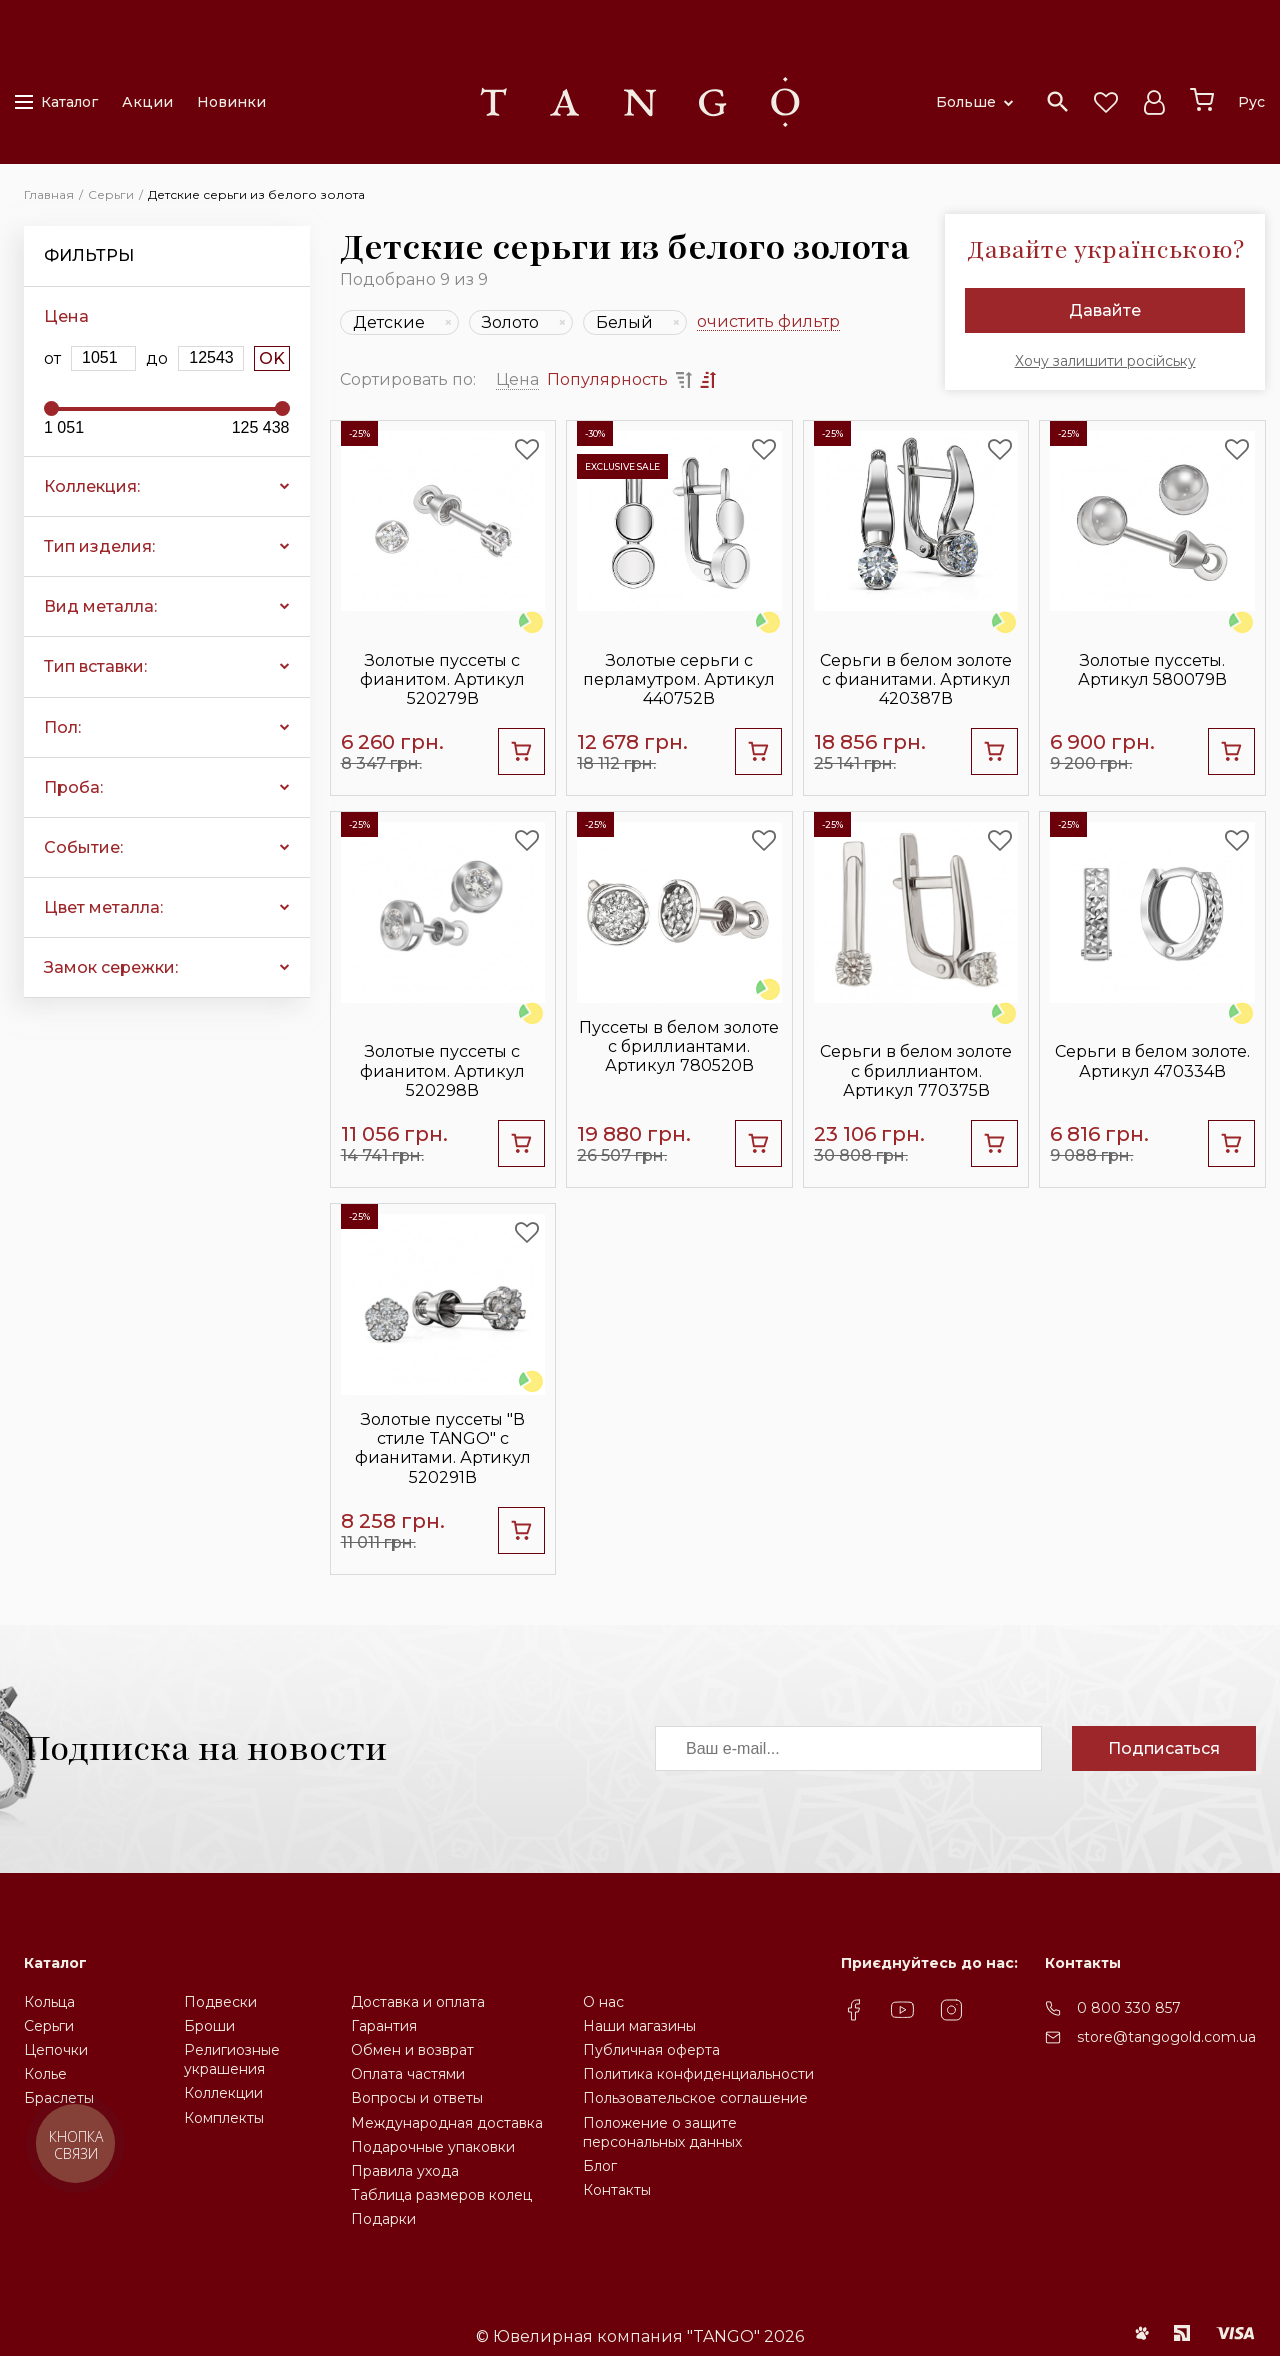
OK (272, 358)
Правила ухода (405, 2171)
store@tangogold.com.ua (1166, 2037)
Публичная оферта (651, 2050)
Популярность (607, 379)
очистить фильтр (768, 322)
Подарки (383, 2219)
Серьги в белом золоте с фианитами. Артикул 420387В (916, 679)
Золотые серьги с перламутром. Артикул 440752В (679, 679)
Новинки (231, 102)
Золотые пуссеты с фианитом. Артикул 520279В (442, 679)
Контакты (617, 2190)
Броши (209, 2026)
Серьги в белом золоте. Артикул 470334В (1152, 1061)
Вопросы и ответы (417, 2098)
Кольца (49, 2002)
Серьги (49, 2026)
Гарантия (384, 2026)
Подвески (220, 2002)
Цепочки (56, 2050)
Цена (517, 379)
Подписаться (1164, 1748)
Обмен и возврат (412, 2050)
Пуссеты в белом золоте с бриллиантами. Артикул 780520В (679, 1046)
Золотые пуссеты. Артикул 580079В (1152, 670)
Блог (600, 2166)
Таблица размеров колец (441, 2195)
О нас (603, 2002)
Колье (45, 2074)
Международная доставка (447, 2123)
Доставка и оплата (418, 2002)
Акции (147, 102)
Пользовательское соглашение (695, 2098)
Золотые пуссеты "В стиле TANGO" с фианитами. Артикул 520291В (443, 1448)
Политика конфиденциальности (698, 2074)
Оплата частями (408, 2074)
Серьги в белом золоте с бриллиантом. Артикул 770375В (916, 1070)
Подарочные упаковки (433, 2147)
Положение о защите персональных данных (662, 2132)
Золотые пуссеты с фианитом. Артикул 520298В (442, 1070)
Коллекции (223, 2093)
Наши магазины (639, 2026)
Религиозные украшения (232, 2059)
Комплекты (224, 2118)
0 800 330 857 (1129, 2008)
